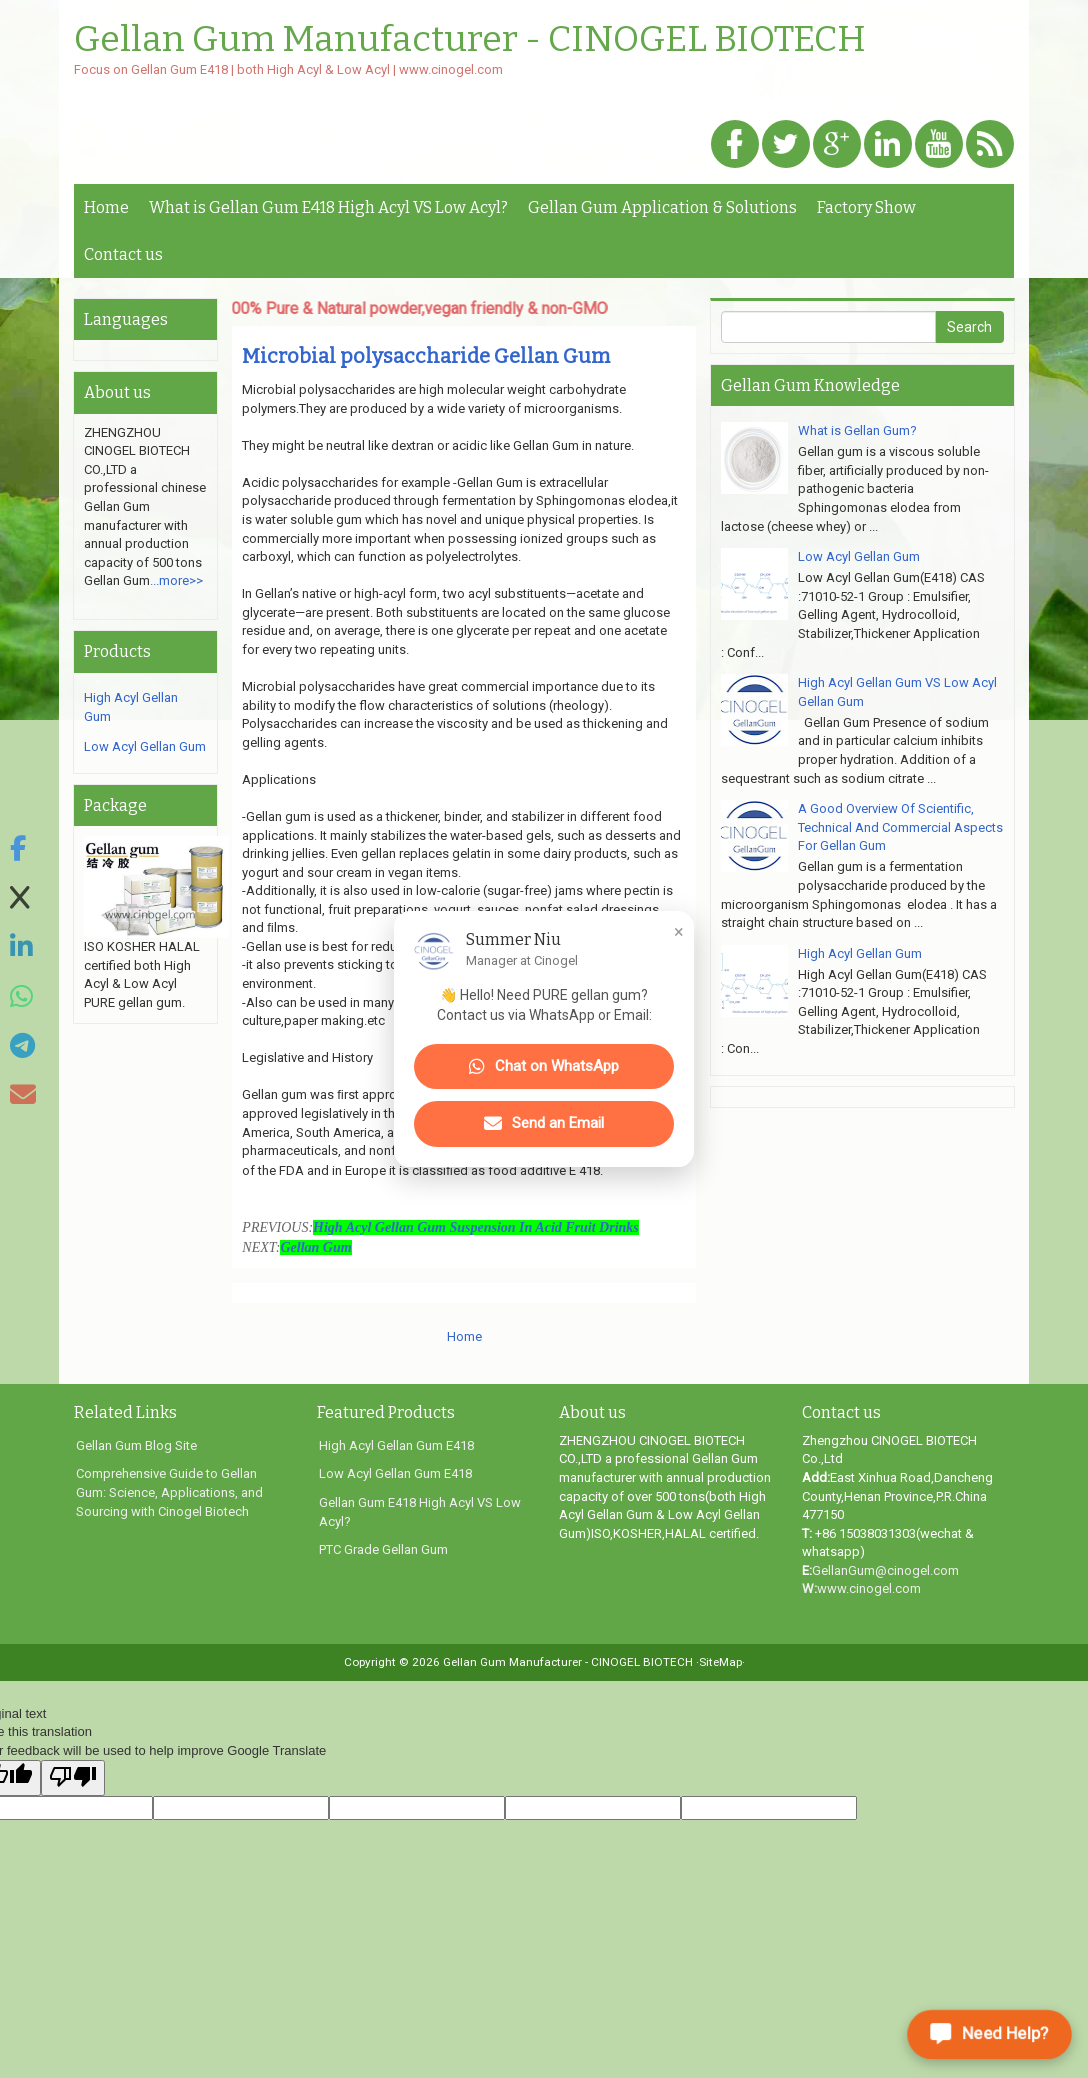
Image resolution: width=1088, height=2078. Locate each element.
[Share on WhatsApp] (23, 997)
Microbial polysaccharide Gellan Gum (426, 356)
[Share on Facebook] (23, 849)
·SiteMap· (720, 1662)
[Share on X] (23, 898)
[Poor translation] (73, 1778)
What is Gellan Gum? (857, 430)
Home (106, 207)
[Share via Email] (23, 1095)
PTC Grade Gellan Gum (383, 1549)
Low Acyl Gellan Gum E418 (395, 1473)
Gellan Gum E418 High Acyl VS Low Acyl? (420, 1512)
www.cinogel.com (869, 1588)
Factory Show (866, 207)
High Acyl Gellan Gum (860, 953)
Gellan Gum (315, 1247)
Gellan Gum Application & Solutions (662, 207)
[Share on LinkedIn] (23, 947)
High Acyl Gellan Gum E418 (396, 1445)
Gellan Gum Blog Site (136, 1445)
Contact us (123, 254)
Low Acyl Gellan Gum (145, 746)
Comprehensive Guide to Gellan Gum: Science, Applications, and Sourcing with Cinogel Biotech (169, 1492)
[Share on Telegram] (23, 1046)
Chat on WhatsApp (544, 1066)
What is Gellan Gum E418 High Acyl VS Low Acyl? (328, 207)
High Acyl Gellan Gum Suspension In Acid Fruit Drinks (476, 1227)
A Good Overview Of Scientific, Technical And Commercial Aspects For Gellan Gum (900, 827)
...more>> (176, 580)
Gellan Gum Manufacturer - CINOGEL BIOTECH (470, 40)
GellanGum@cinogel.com (885, 1570)
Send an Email (544, 1123)
